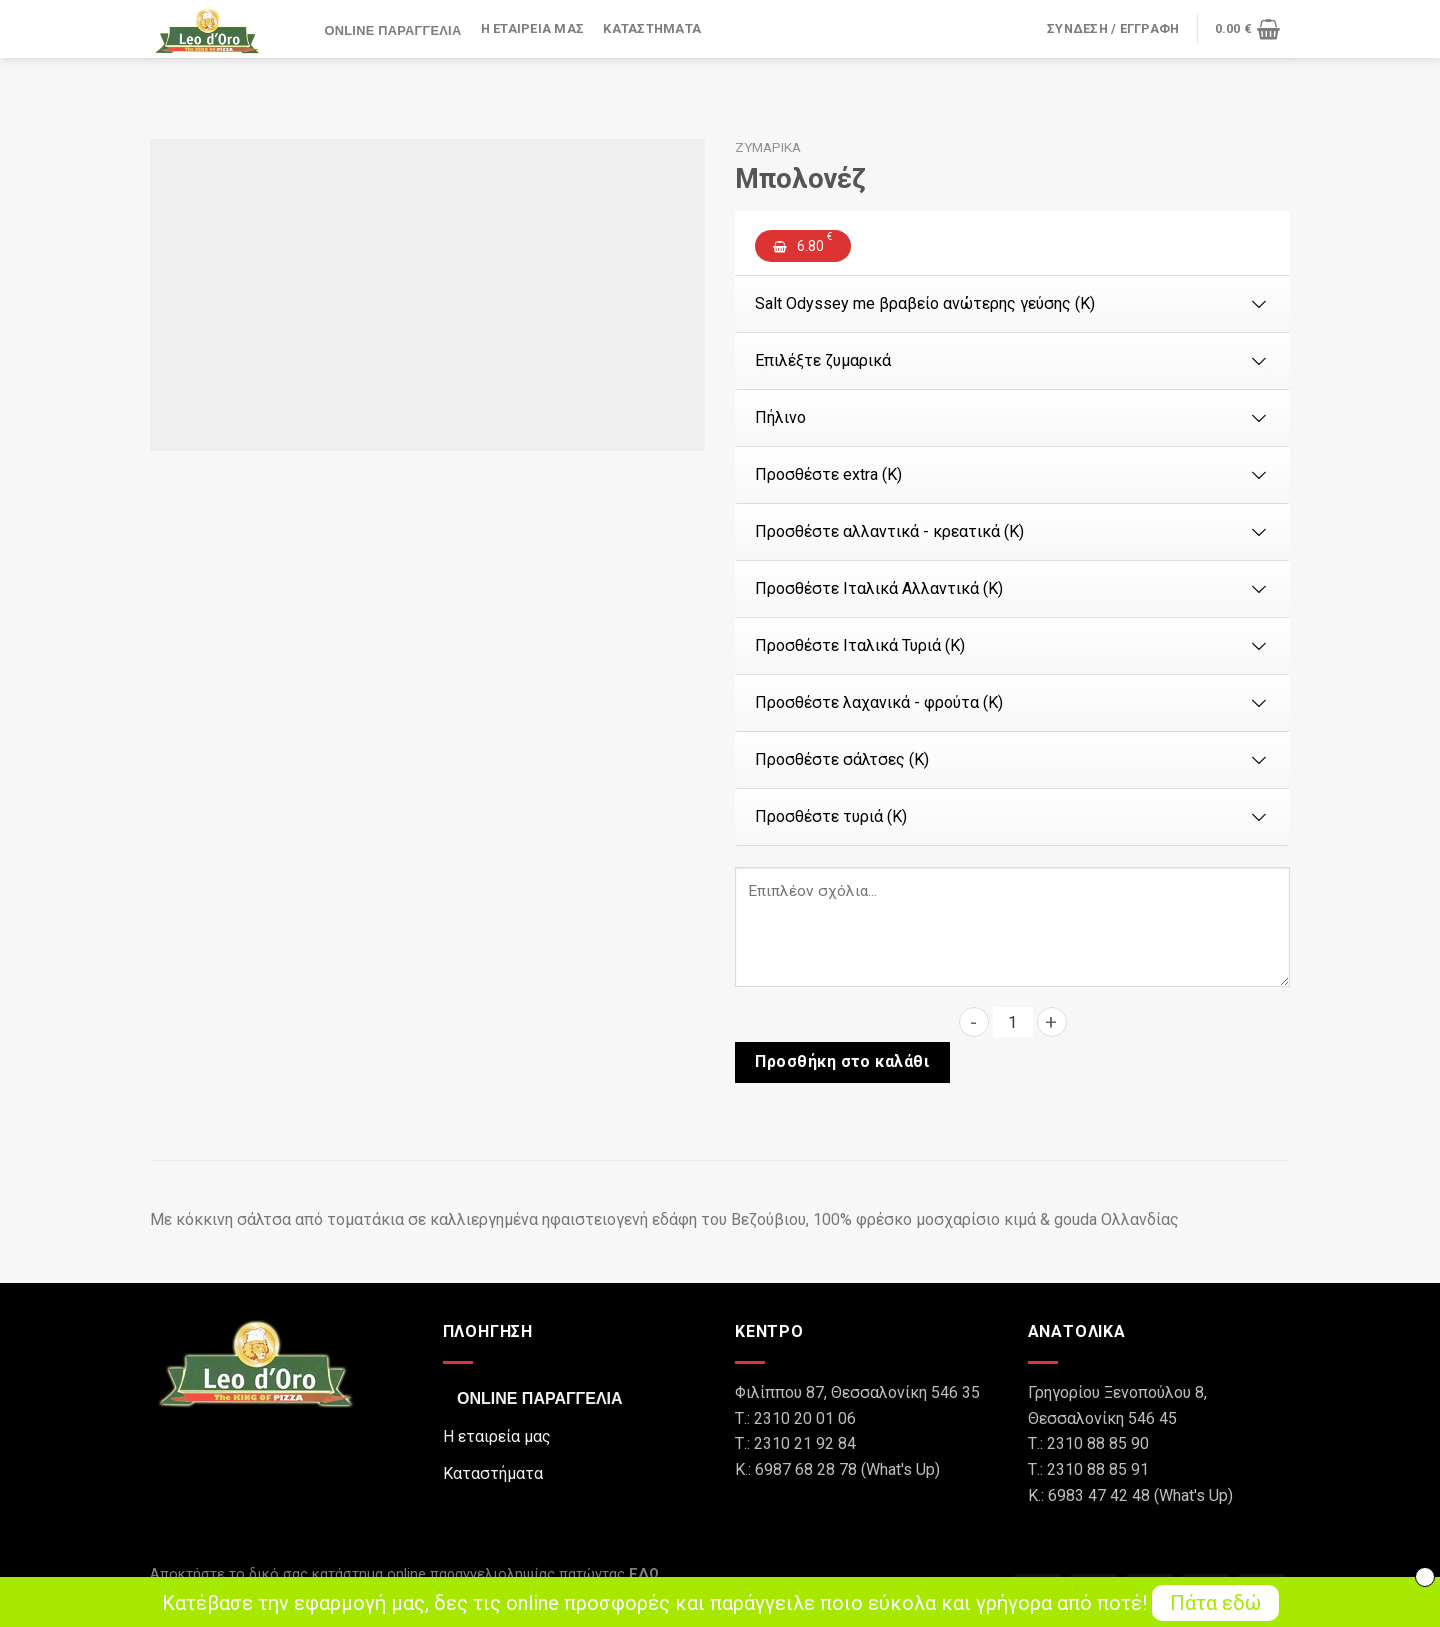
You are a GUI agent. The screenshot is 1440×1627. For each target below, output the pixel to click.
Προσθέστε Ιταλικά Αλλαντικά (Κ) (1012, 588)
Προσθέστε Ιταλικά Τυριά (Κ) (1012, 645)
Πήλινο (1012, 417)
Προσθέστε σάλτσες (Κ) (1012, 759)
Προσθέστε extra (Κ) (1012, 474)
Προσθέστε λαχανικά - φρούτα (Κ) (1012, 702)
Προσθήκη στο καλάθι (842, 1061)
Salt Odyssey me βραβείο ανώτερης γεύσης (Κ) (1012, 303)
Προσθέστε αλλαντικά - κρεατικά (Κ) (1012, 531)
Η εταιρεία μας (533, 29)
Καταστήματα (652, 29)
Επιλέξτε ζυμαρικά (1012, 360)
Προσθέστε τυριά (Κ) (1012, 816)
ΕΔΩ (644, 1574)
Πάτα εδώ (1215, 1603)
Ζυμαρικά (768, 147)
